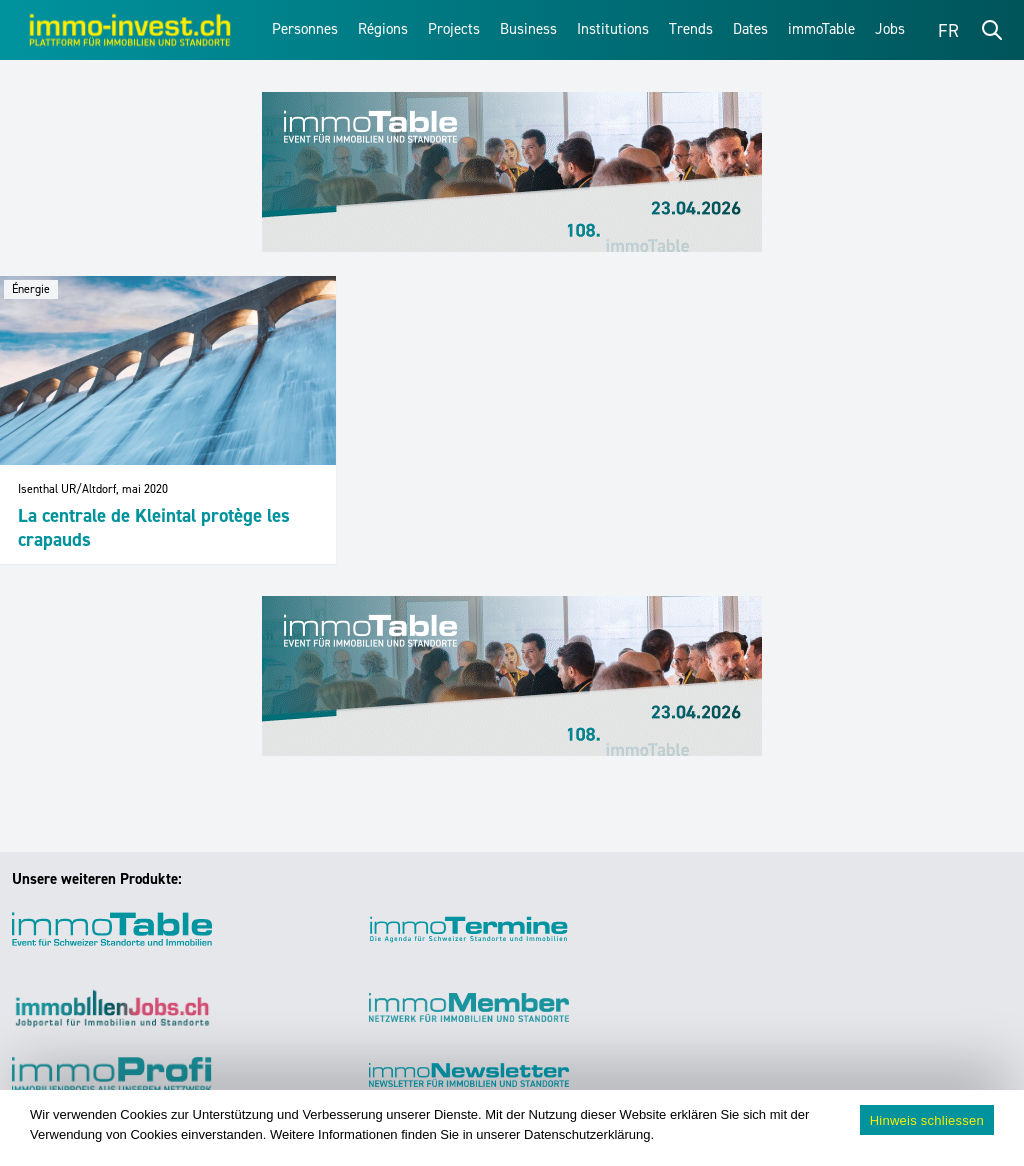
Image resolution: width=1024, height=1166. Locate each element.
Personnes (305, 29)
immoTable (821, 29)
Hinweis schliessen (927, 1120)
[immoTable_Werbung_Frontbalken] (512, 172)
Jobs (890, 29)
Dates (750, 29)
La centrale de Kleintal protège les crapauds (154, 527)
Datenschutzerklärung (587, 1134)
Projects (454, 29)
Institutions (613, 29)
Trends (691, 29)
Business (528, 29)
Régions (383, 29)
